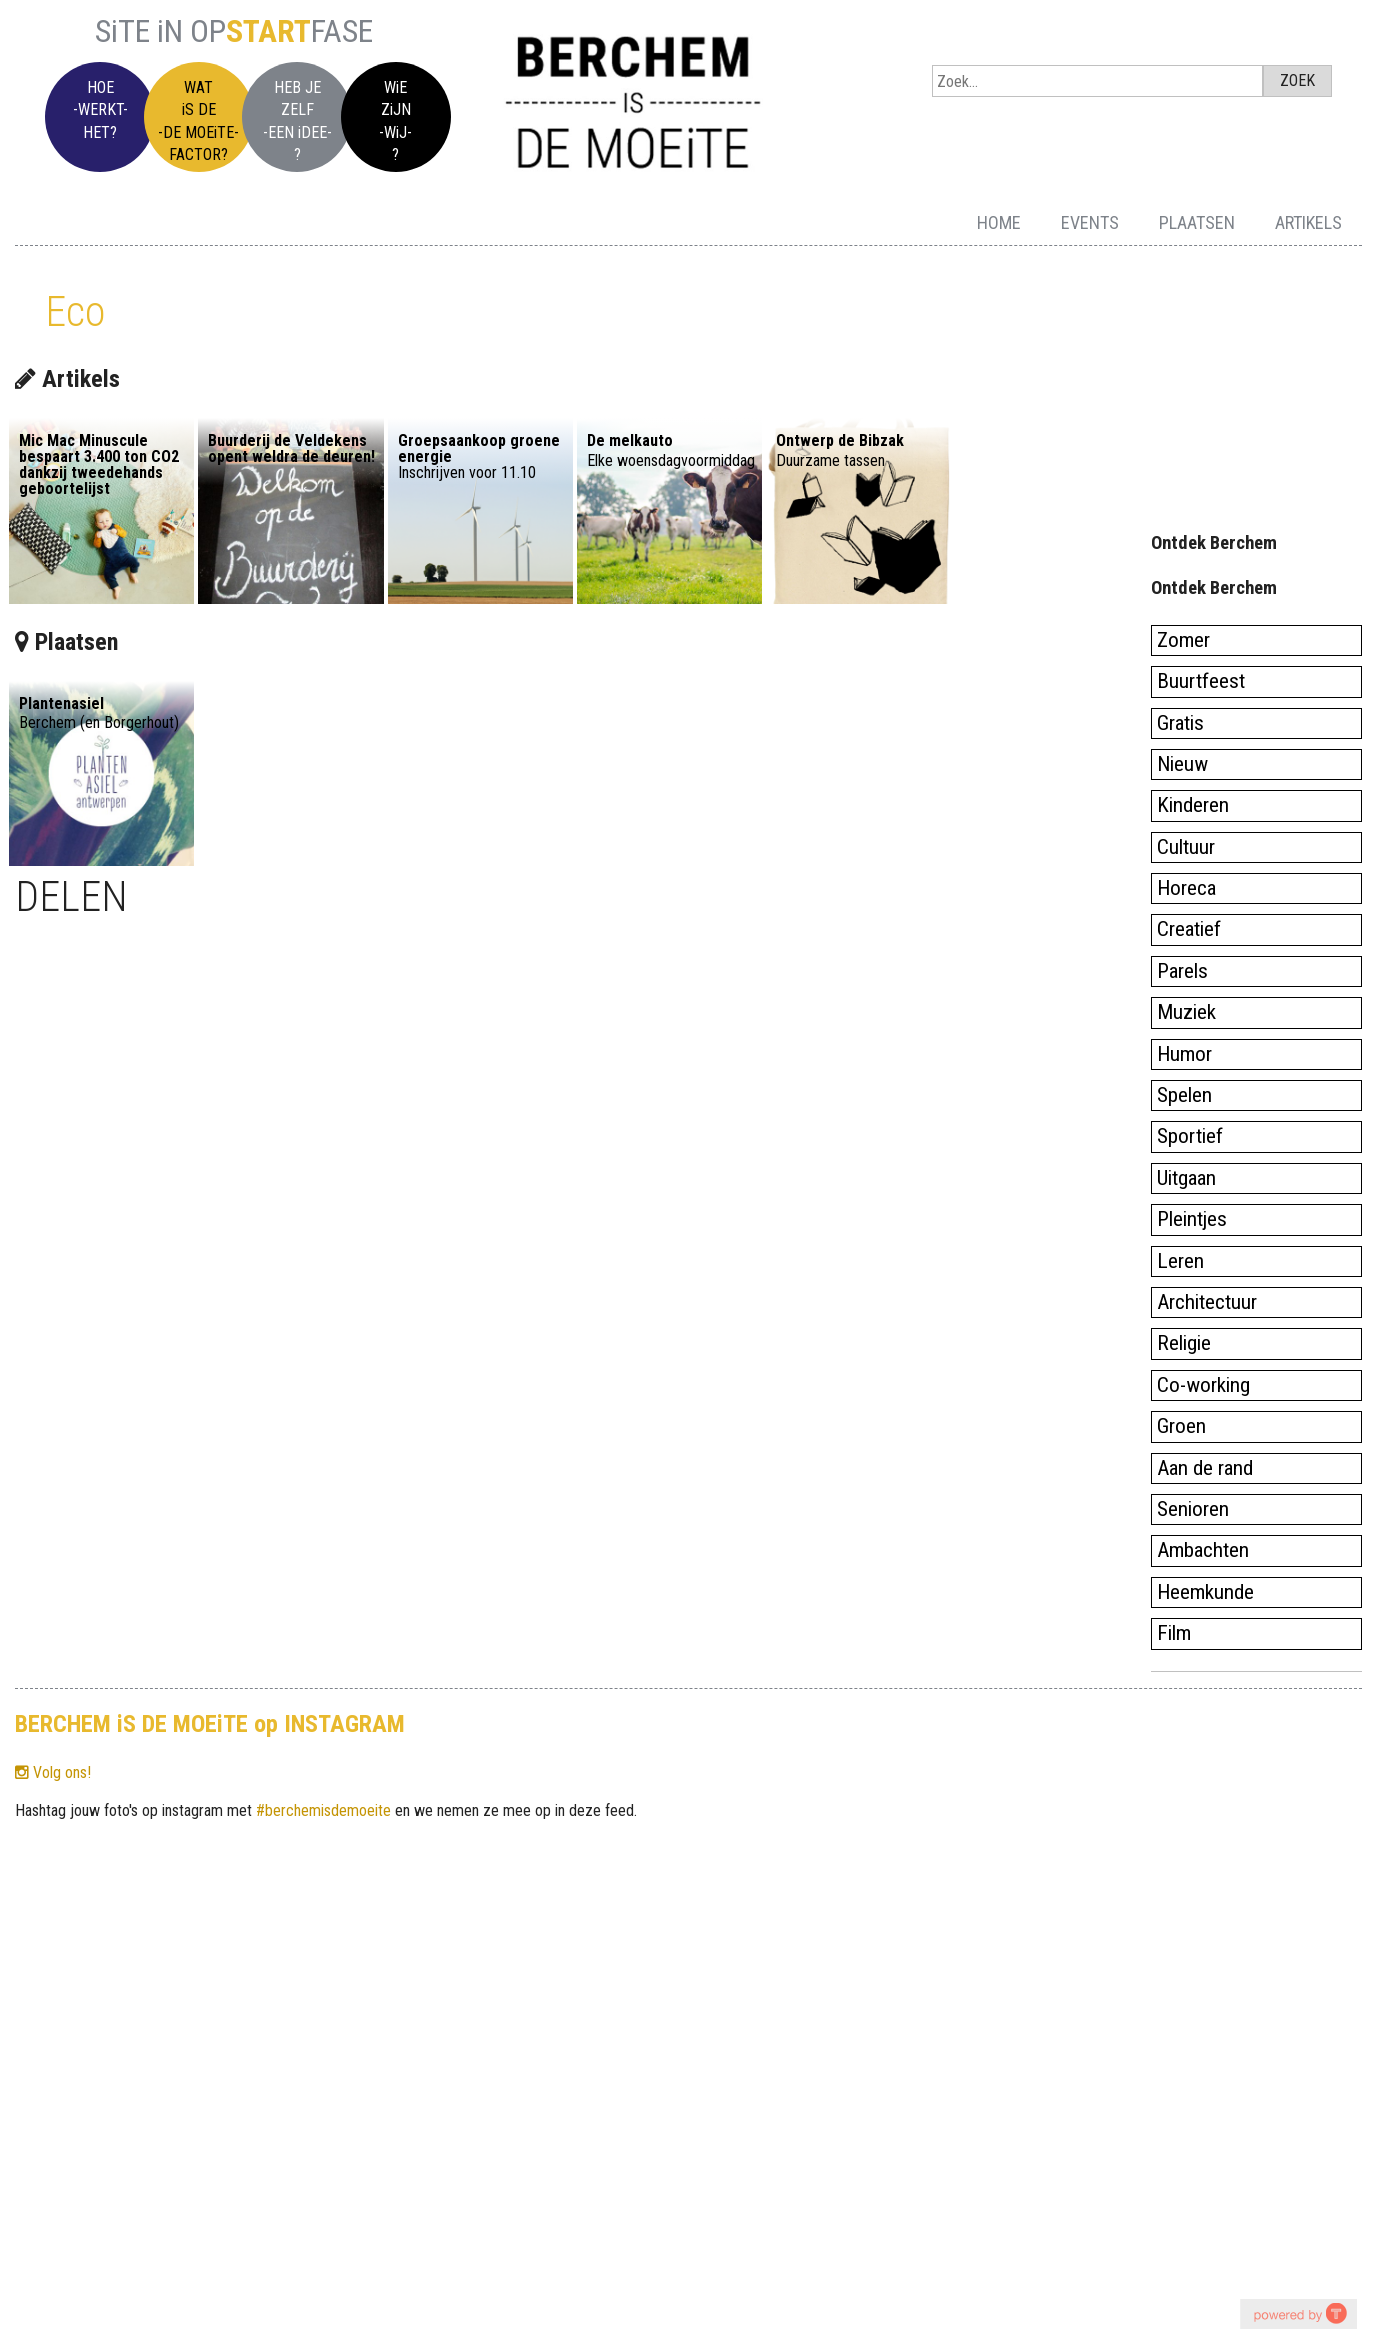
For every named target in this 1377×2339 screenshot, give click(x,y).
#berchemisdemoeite (323, 1810)
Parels (1182, 971)
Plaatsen (1197, 222)
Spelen (1184, 1095)
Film (1174, 1633)
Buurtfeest (1201, 681)
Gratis (1180, 723)
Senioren (1193, 1509)
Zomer (1183, 640)
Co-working (1203, 1385)
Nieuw (1182, 764)
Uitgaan (1186, 1178)
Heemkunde (1205, 1592)
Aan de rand (1205, 1468)
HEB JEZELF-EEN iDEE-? (297, 121)
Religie (1184, 1343)
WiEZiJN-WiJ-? (395, 121)
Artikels (1308, 222)
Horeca (1186, 888)
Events (1090, 222)
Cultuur (1186, 847)
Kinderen (1193, 805)
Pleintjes (1192, 1219)
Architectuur (1207, 1302)
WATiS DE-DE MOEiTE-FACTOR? (198, 121)
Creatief (1189, 929)
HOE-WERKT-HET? (100, 110)
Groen (1181, 1426)
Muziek (1186, 1012)
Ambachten (1203, 1550)
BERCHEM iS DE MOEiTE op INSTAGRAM (210, 1724)
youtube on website (1298, 2313)
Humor (1184, 1054)
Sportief (1190, 1136)
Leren (1180, 1261)
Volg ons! (53, 1772)
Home (999, 222)
